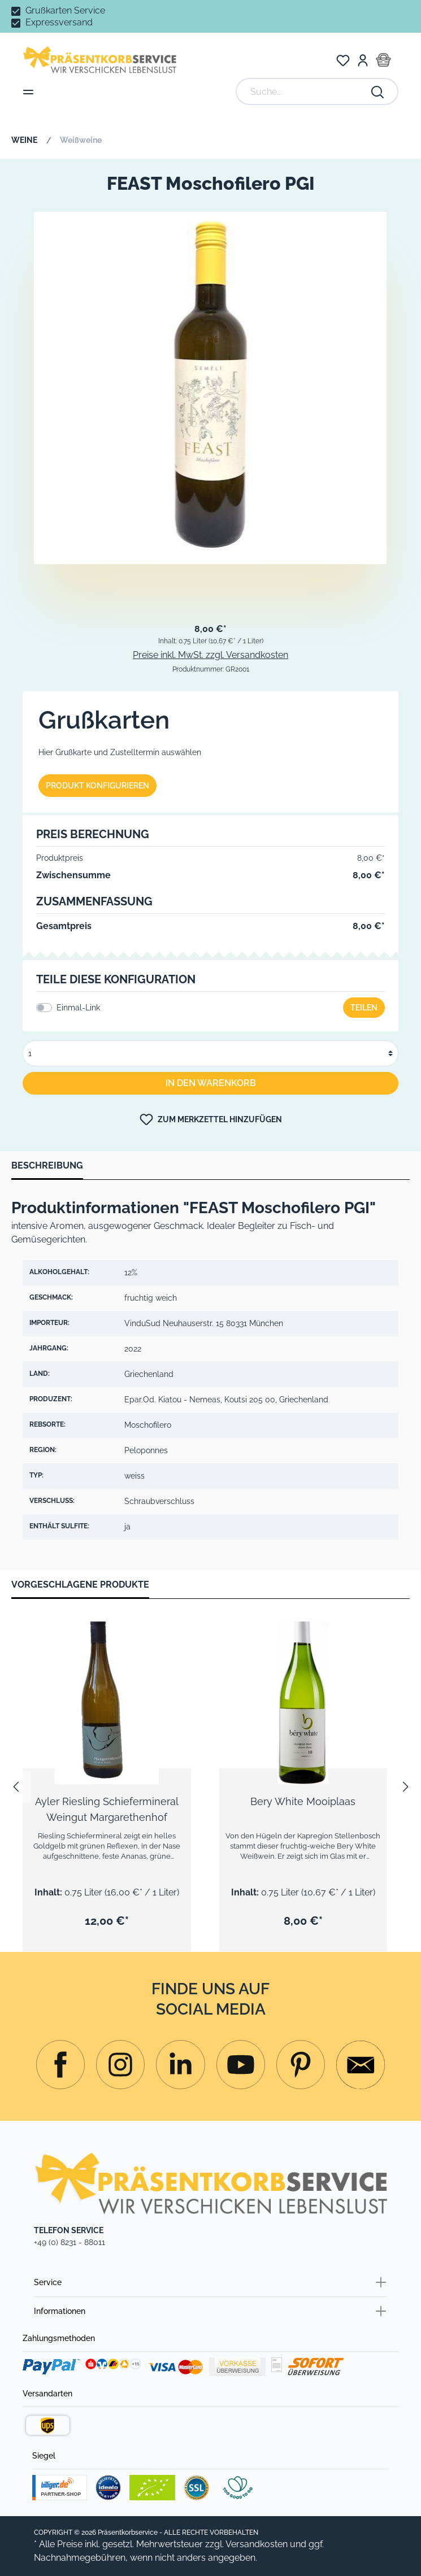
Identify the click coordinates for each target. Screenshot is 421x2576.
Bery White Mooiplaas (302, 1801)
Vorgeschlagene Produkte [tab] (80, 1584)
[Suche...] (306, 91)
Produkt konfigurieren (97, 785)
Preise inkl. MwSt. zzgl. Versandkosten (210, 655)
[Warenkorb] (383, 60)
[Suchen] (378, 91)
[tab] (47, 1165)
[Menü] (28, 91)
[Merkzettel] (343, 60)
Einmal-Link (78, 1007)
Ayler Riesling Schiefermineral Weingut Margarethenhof (107, 1809)
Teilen (363, 1007)
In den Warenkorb (211, 1083)
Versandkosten (256, 2544)
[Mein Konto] (362, 60)
